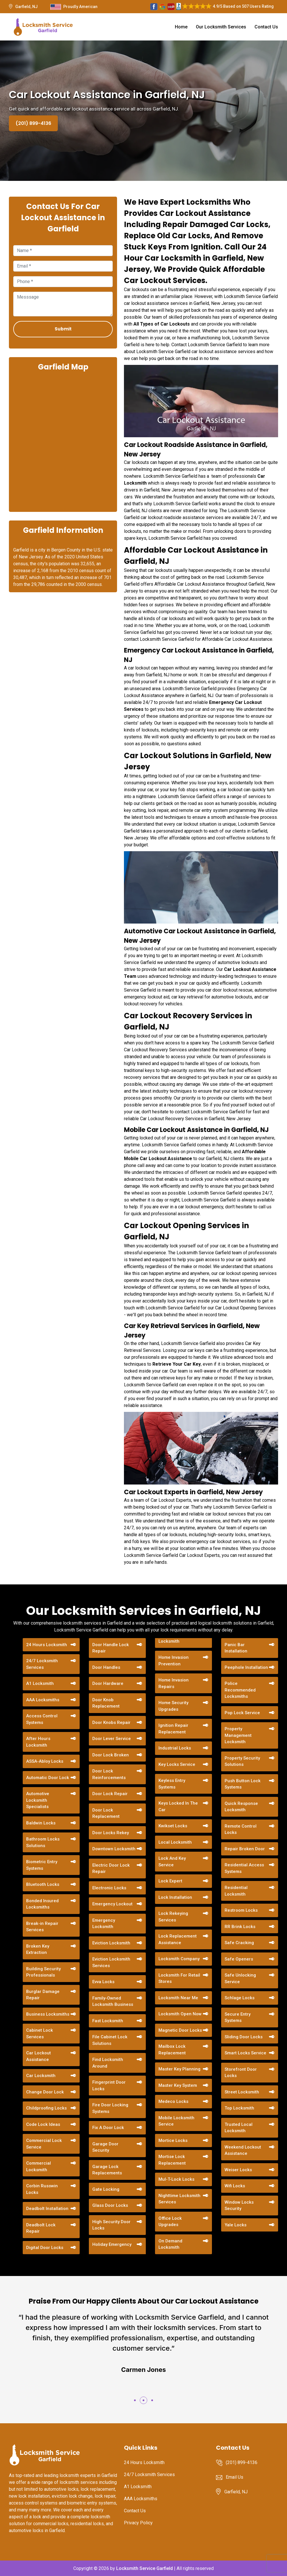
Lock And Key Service (172, 1861)
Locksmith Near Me (178, 1997)
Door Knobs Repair (111, 1722)
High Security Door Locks (111, 2225)
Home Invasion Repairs (173, 1683)
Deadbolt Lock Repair (41, 2228)
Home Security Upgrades (173, 1706)
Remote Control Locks (241, 1829)
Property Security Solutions (242, 1761)
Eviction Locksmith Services (111, 1962)
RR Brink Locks (240, 1926)
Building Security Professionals (43, 1972)
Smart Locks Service (245, 2053)
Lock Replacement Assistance (177, 1939)
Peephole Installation (246, 1667)
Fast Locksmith (107, 2020)
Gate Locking (105, 2189)
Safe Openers (239, 1959)
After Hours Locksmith (38, 1742)
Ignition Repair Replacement (173, 1729)
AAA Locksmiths (42, 1699)
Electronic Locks (109, 1887)
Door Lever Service (111, 1738)
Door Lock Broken (110, 1755)
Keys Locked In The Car (178, 1806)
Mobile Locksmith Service (176, 2121)
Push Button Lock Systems (243, 1784)
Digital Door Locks (44, 2247)
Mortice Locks (172, 2140)
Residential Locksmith (236, 1891)
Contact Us (266, 27)
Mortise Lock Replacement (172, 2160)
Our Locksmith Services (221, 27)
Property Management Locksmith (238, 1735)
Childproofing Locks (46, 2108)
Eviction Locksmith (111, 1943)
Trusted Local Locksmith (238, 2128)
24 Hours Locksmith (46, 1644)
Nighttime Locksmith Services (179, 2199)
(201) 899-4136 (33, 123)
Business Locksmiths (47, 2014)
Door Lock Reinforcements (109, 1774)
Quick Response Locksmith (241, 1807)
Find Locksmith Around (107, 2063)
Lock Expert (170, 1881)
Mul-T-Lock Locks (176, 2179)
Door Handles (106, 1667)
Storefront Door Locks (241, 2072)
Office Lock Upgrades (170, 2221)
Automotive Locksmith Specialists (37, 1800)
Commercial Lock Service (44, 2144)
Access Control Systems (42, 1719)
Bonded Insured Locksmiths (42, 1904)
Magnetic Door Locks (180, 2030)
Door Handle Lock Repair (110, 1648)
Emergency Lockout (112, 1904)
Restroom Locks (241, 1910)
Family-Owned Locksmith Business (112, 2001)
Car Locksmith (41, 2075)
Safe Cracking (239, 1942)
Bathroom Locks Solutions (43, 1842)
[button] (135, 2400)
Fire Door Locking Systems (110, 2108)
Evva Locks (103, 1981)
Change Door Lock (45, 2092)
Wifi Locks (235, 2185)
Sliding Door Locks (244, 2036)
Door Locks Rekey (110, 1832)
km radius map (63, 441)
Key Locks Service (176, 1764)
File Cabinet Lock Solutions (109, 2040)
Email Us (234, 2477)
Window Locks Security (239, 2205)
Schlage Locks (240, 1997)
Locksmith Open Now (180, 2013)
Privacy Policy (138, 2522)
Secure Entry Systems (237, 2017)
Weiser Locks (238, 2169)
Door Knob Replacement (106, 1703)
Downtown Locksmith (113, 1848)
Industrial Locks (174, 1748)
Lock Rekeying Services (173, 1917)
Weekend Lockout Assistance (243, 2150)
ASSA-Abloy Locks (44, 1761)
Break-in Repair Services (42, 1927)
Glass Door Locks (110, 2205)
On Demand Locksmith (170, 2244)
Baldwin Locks (41, 1823)
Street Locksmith (242, 2092)
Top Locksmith (239, 2108)
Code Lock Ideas (43, 2124)
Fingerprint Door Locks (109, 2085)
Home (181, 27)
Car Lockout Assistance (38, 2056)
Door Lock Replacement (106, 1813)
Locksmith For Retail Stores (179, 1978)
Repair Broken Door (245, 1848)
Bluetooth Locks (42, 1884)
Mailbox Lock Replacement (172, 2050)
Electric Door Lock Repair (111, 1868)
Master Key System (177, 2085)
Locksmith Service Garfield (144, 2568)
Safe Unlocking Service (240, 1978)
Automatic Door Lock (47, 1777)
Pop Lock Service (242, 1712)
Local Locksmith (175, 1842)
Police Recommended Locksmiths (240, 1690)
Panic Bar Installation (236, 1648)
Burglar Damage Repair (43, 1995)
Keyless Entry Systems (171, 1784)
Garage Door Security (105, 2147)
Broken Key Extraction (37, 1949)
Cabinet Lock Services (39, 2033)
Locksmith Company (179, 1958)
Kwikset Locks (172, 1825)
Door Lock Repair (110, 1793)
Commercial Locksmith (38, 2166)
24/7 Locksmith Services (42, 1664)
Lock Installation (175, 1897)
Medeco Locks (173, 2101)
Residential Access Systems (244, 1868)
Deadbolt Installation (47, 2208)
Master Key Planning (179, 2069)
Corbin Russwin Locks (42, 2189)
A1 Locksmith (40, 1683)
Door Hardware (107, 1683)
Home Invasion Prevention (173, 1661)
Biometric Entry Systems (41, 1865)
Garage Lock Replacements (107, 2170)
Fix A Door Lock (108, 2127)
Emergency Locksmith (103, 1923)
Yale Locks (235, 2224)
